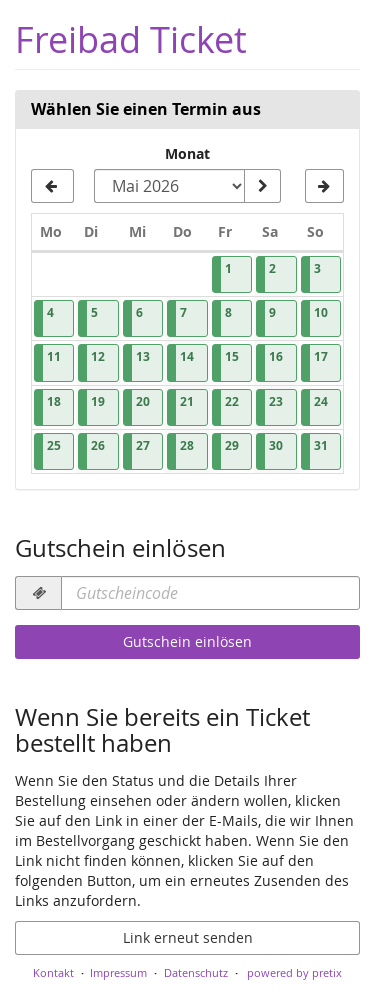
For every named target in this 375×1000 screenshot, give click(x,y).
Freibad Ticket (131, 39)
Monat (187, 153)
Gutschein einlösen (187, 641)
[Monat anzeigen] (262, 186)
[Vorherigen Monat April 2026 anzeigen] (52, 186)
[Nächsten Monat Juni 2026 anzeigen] (324, 186)
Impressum (118, 972)
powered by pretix (294, 972)
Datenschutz (196, 972)
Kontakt (53, 972)
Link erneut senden (188, 937)
